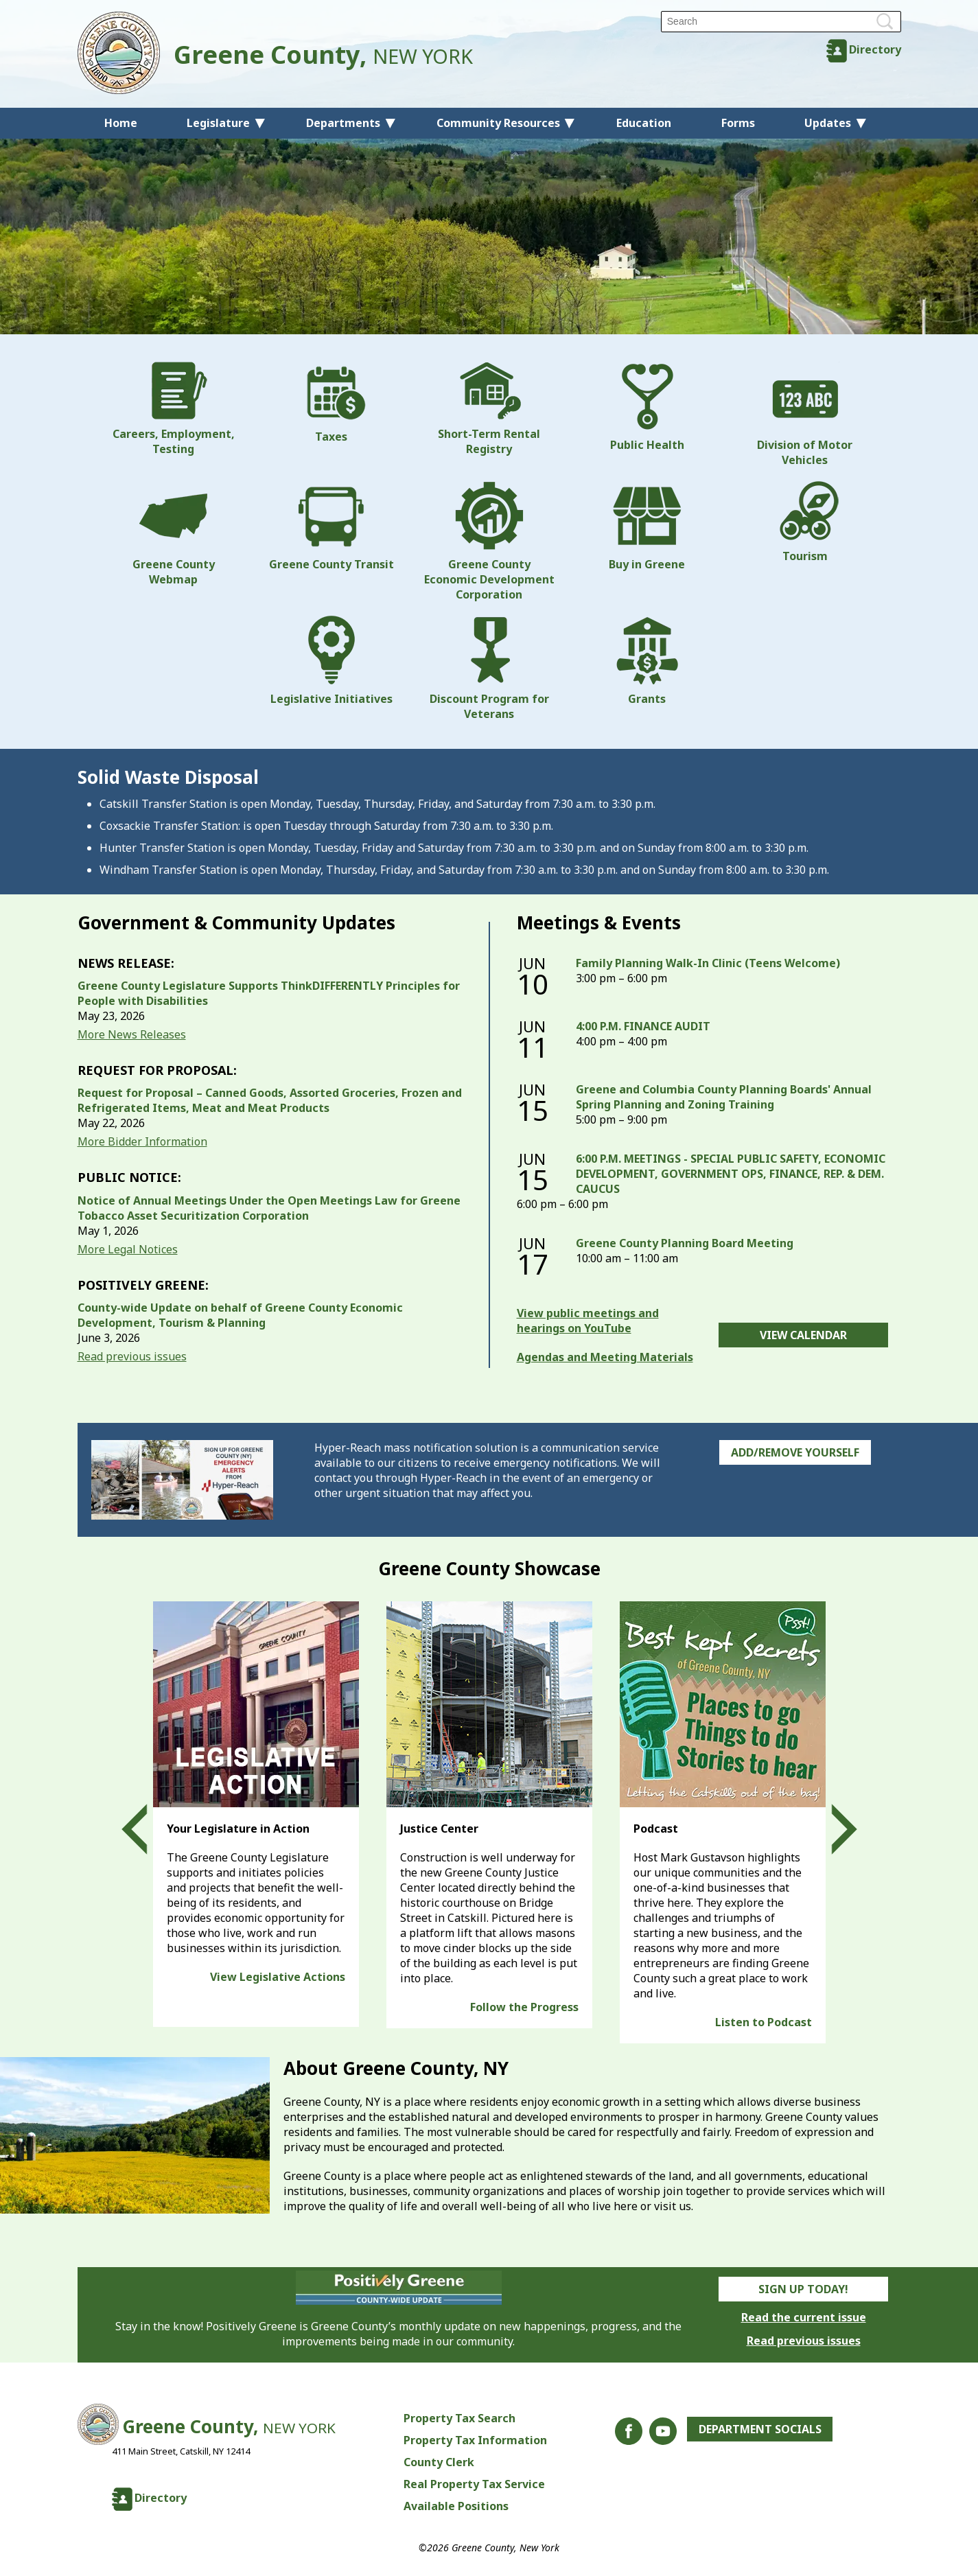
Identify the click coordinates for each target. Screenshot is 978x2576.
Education (643, 122)
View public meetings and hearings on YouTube (588, 1321)
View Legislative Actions (277, 1976)
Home (120, 122)
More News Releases (132, 1034)
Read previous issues (132, 1356)
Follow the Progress (524, 2007)
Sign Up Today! (803, 2289)
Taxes (331, 403)
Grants (647, 661)
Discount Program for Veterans (489, 668)
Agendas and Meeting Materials (605, 1357)
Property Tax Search (459, 2418)
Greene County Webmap (173, 534)
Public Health (647, 407)
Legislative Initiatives (331, 661)
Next (831, 1829)
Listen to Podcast (763, 2022)
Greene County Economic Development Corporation (489, 541)
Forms (738, 122)
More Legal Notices (128, 1249)
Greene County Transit (331, 526)
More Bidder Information (142, 1141)
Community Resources (498, 122)
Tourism (805, 522)
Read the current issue (803, 2317)
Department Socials (760, 2429)
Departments (343, 122)
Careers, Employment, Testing (174, 409)
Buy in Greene (647, 526)
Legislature (218, 122)
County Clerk (439, 2462)
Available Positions (456, 2506)
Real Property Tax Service (474, 2484)
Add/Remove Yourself (795, 1452)
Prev (146, 1829)
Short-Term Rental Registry (489, 409)
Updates (827, 122)
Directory (875, 49)
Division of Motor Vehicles (804, 414)
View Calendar (803, 1335)
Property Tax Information (475, 2440)
